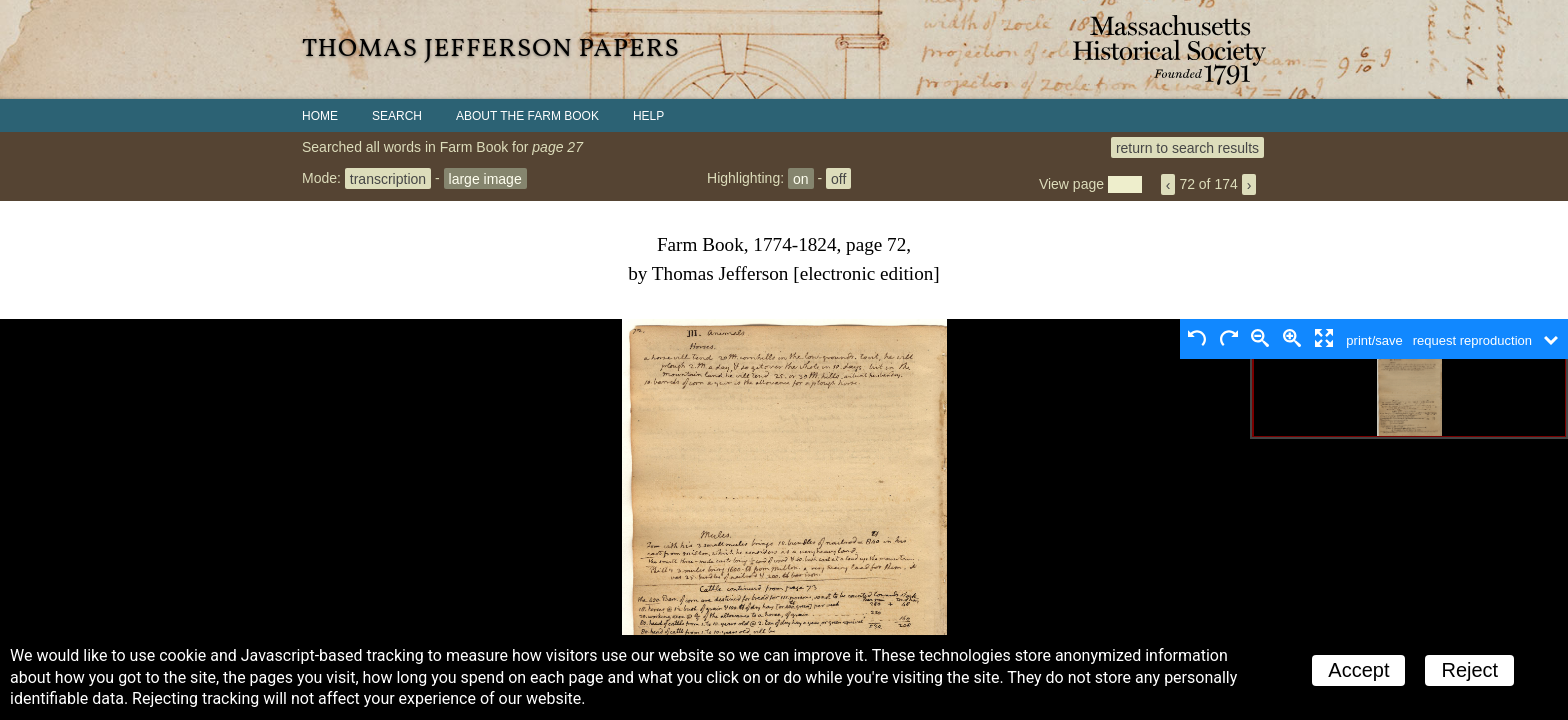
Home (320, 116)
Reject (1469, 670)
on (801, 178)
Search (397, 116)
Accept (1358, 670)
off (838, 178)
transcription (388, 178)
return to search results (1187, 147)
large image (485, 178)
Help (648, 116)
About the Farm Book (527, 116)
